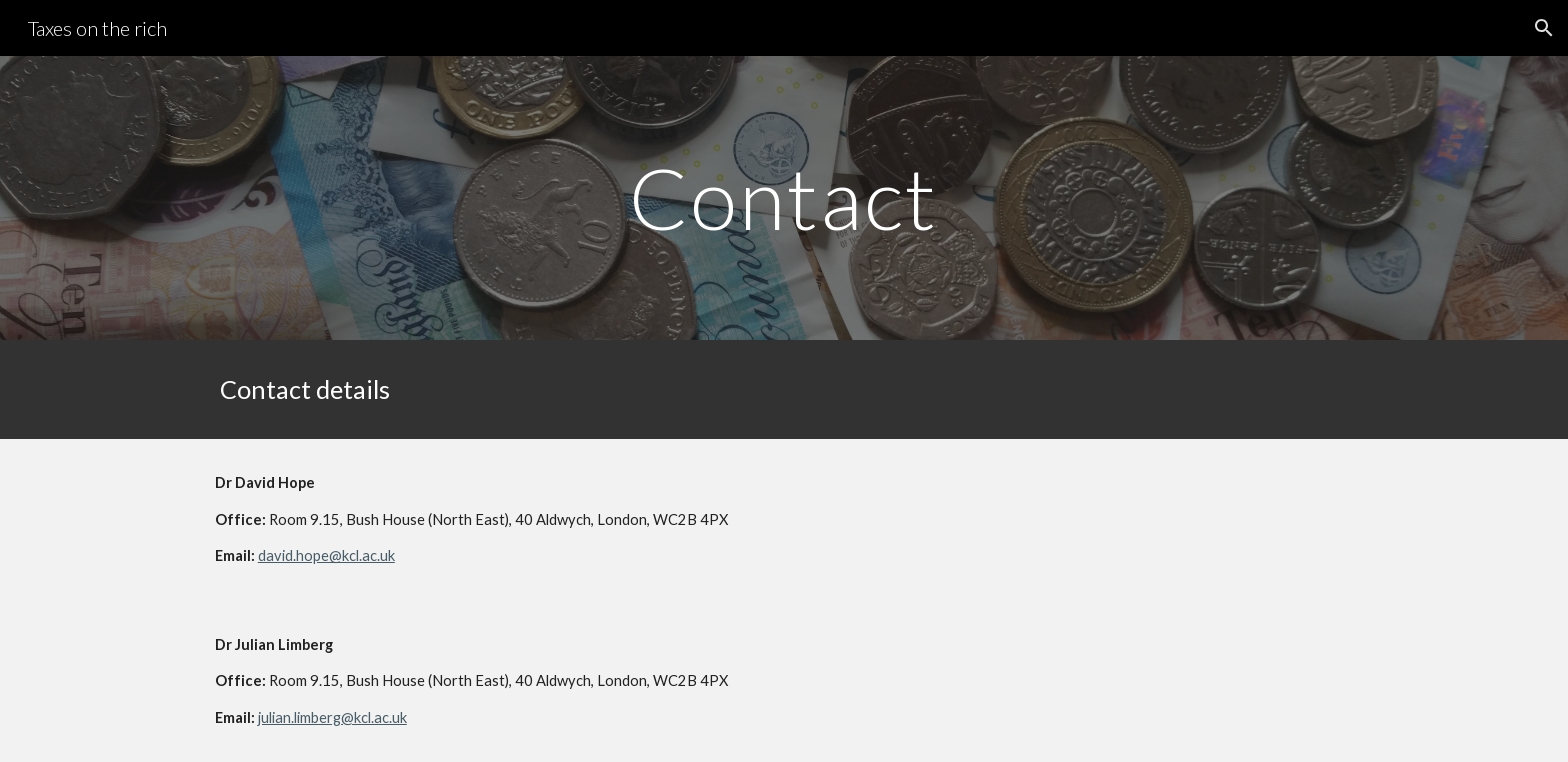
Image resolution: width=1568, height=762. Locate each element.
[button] (1544, 28)
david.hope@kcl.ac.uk (326, 555)
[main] (784, 197)
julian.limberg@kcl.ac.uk (332, 717)
